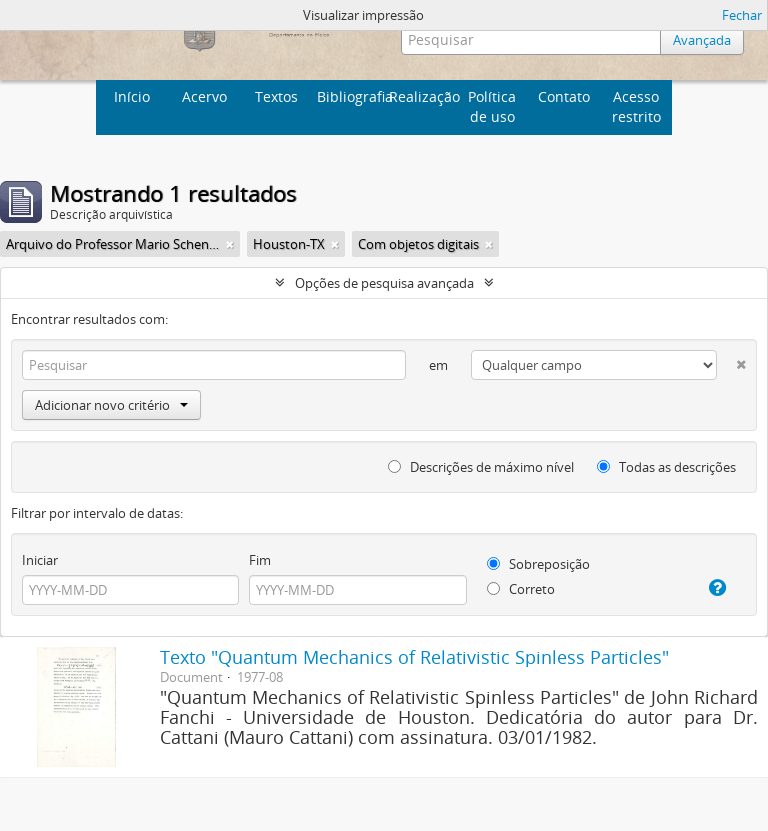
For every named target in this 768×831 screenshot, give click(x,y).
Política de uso (492, 106)
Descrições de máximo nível (481, 467)
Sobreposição (538, 564)
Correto (521, 589)
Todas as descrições (666, 467)
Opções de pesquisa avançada (384, 283)
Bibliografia (350, 96)
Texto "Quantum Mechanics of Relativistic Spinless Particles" (414, 657)
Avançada (702, 40)
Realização (422, 96)
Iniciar (40, 560)
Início (132, 96)
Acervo (204, 96)
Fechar (742, 15)
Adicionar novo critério (111, 405)
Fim (260, 560)
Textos (276, 96)
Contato (564, 96)
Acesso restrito (636, 106)
